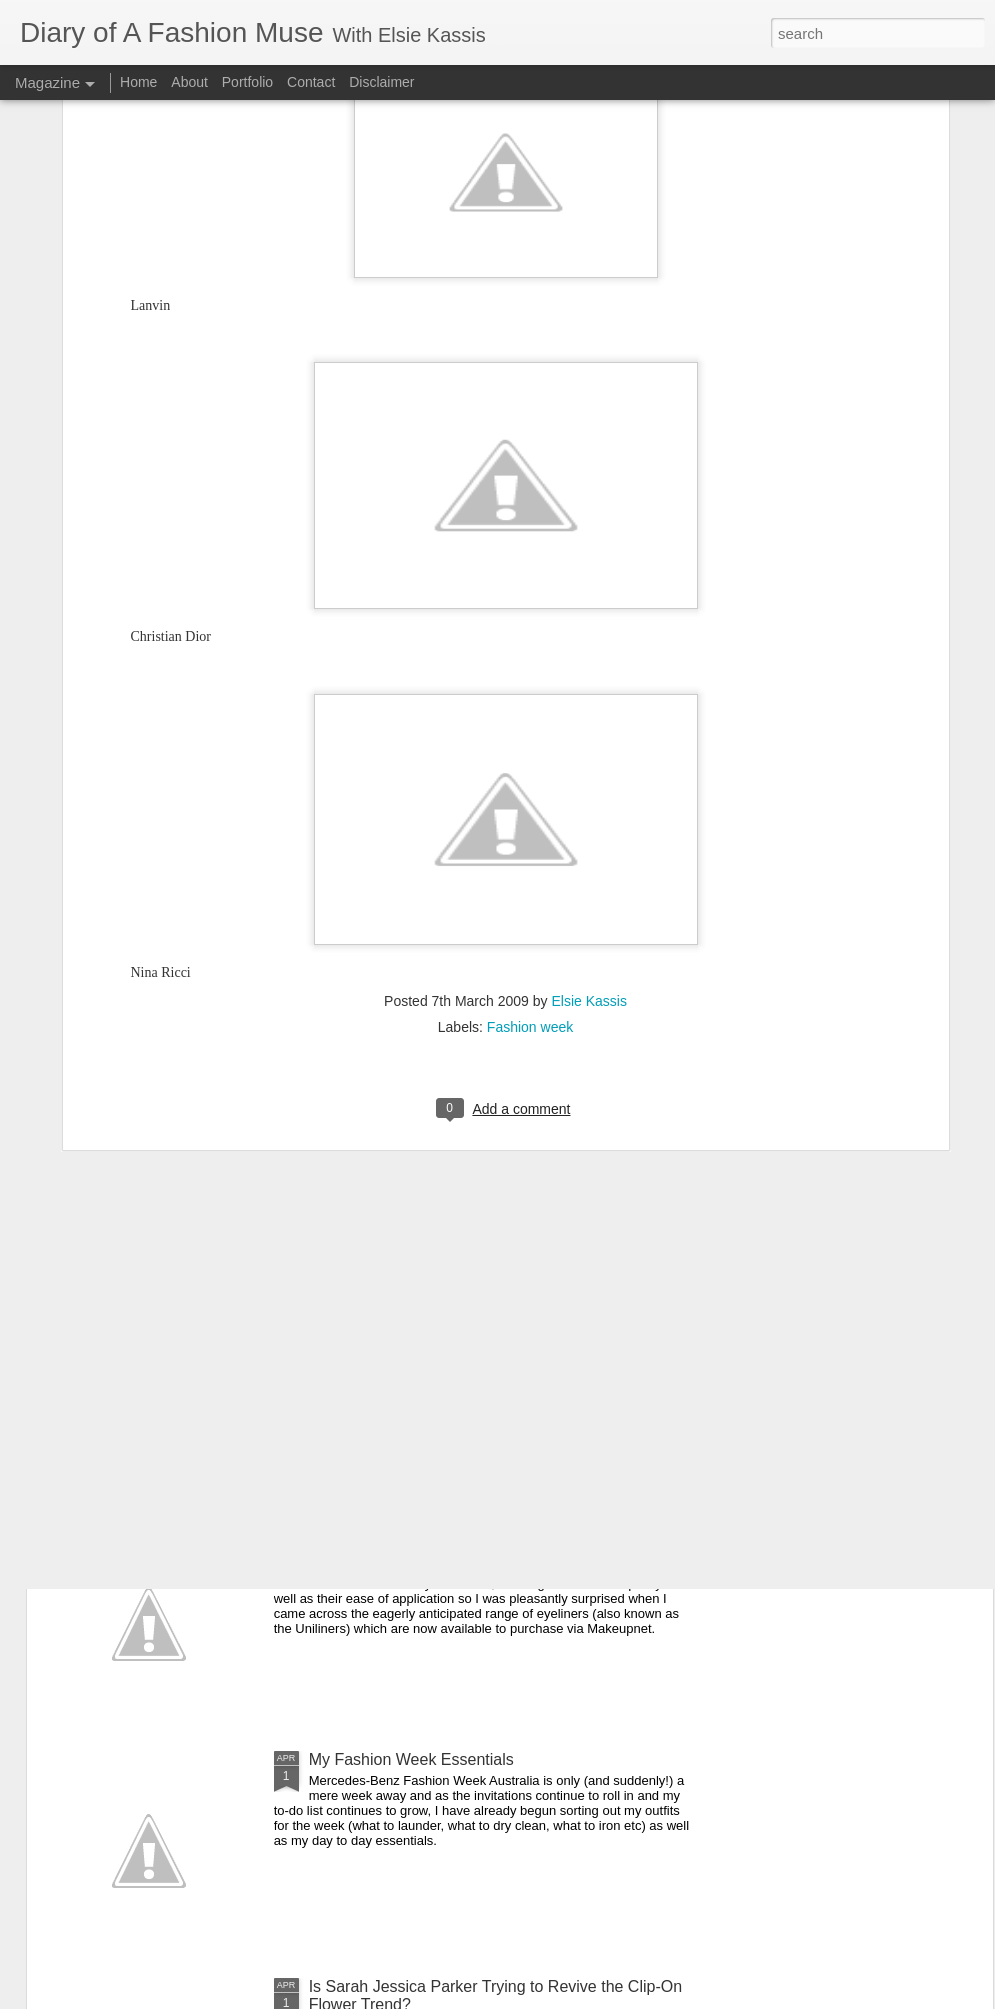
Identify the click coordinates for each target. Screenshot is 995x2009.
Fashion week (530, 794)
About (191, 82)
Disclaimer (381, 82)
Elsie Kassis (588, 768)
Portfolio (249, 82)
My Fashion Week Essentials (411, 1759)
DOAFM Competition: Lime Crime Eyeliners (463, 1532)
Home (138, 82)
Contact (311, 82)
